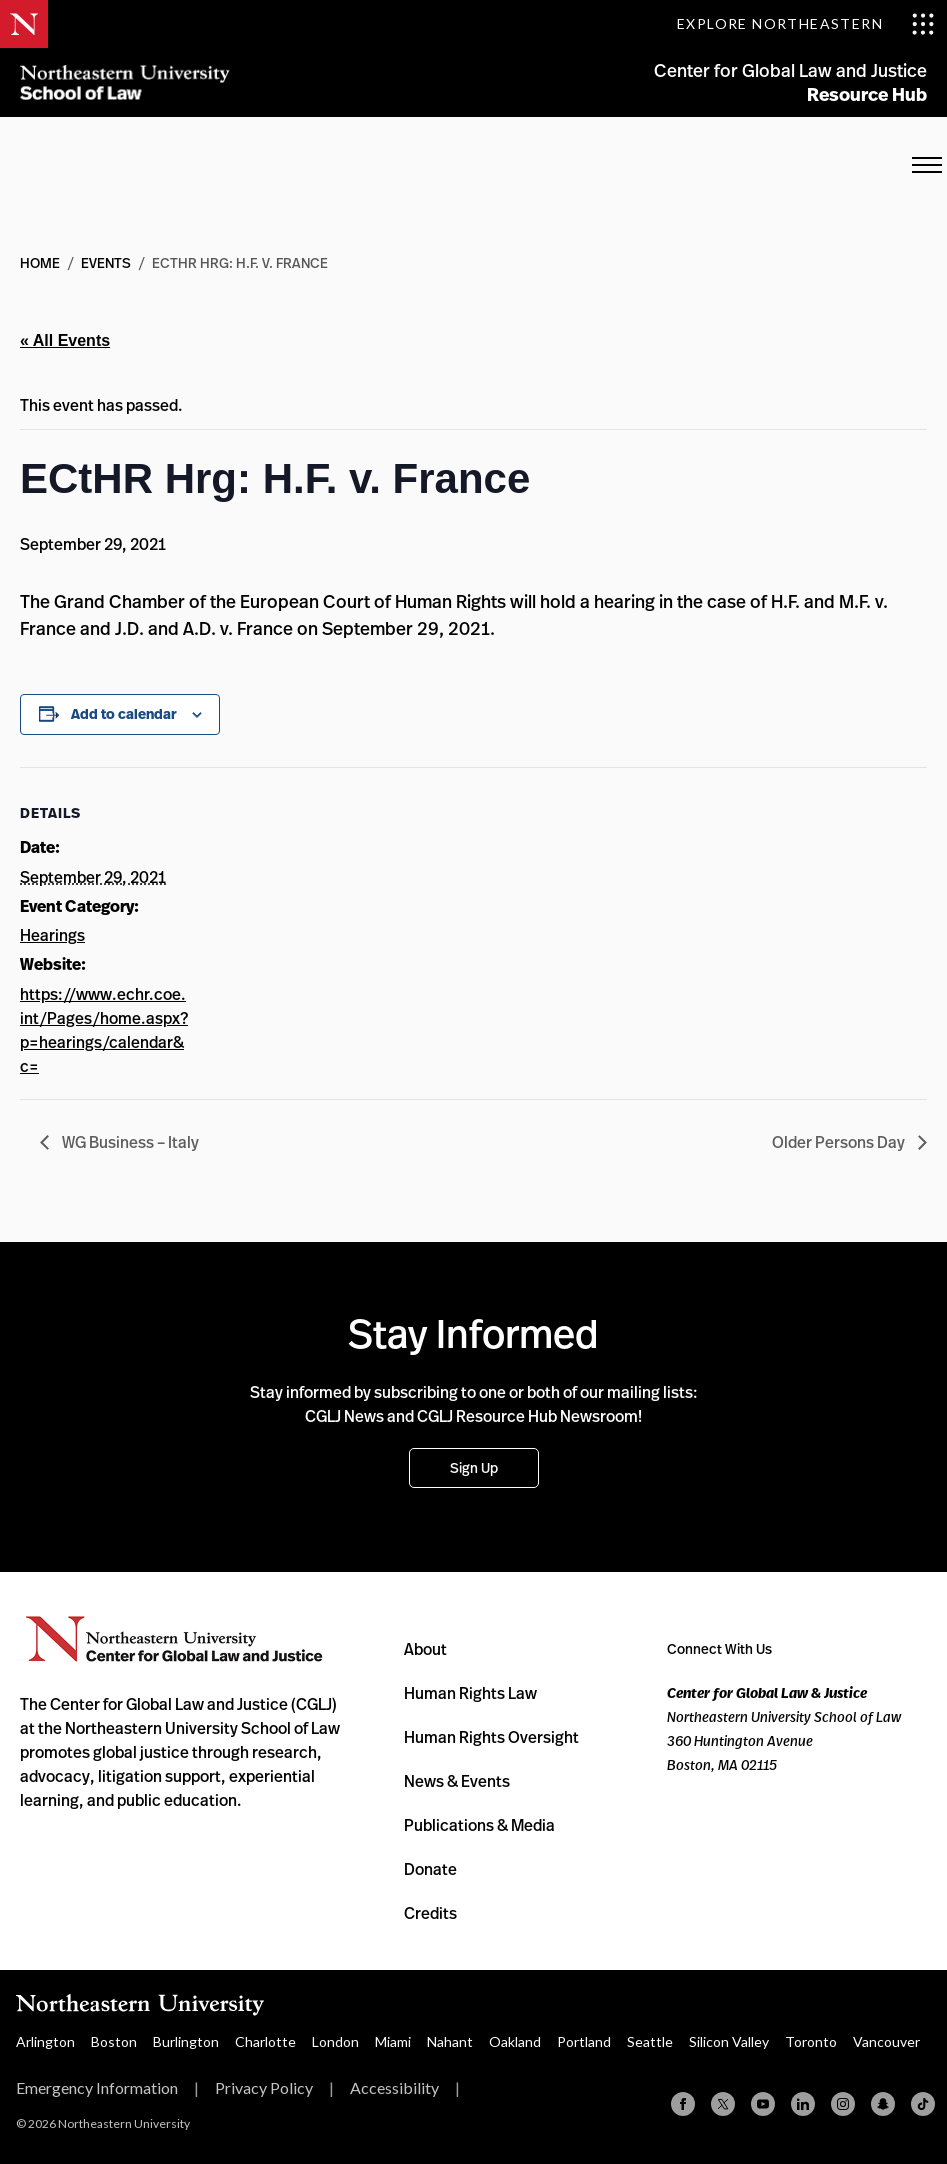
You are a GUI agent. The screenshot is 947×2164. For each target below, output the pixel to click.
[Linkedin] (803, 2104)
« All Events (65, 340)
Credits (430, 1913)
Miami (393, 2041)
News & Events (457, 1781)
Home (40, 262)
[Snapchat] (883, 2104)
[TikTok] (923, 2104)
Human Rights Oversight (491, 1737)
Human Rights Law (470, 1693)
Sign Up (474, 1467)
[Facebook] (683, 2104)
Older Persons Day (840, 1142)
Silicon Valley (729, 2041)
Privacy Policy (264, 2087)
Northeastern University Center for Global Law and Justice (174, 1639)
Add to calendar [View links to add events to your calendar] (124, 714)
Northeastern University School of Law (125, 82)
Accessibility (394, 2087)
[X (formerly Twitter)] (723, 2104)
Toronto (811, 2041)
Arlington (45, 2041)
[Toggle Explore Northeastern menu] (806, 24)
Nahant (450, 2041)
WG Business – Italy (129, 1142)
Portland (584, 2041)
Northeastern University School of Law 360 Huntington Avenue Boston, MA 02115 (784, 1728)
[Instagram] (843, 2104)
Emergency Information (97, 2087)
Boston (114, 2041)
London (335, 2041)
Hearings (52, 935)
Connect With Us (719, 1648)
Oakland (515, 2041)
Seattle (650, 2041)
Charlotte (265, 2041)
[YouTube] (763, 2104)
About (425, 1649)
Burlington (186, 2041)
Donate (430, 1869)
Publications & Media (479, 1825)
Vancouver (886, 2041)
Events (106, 262)
